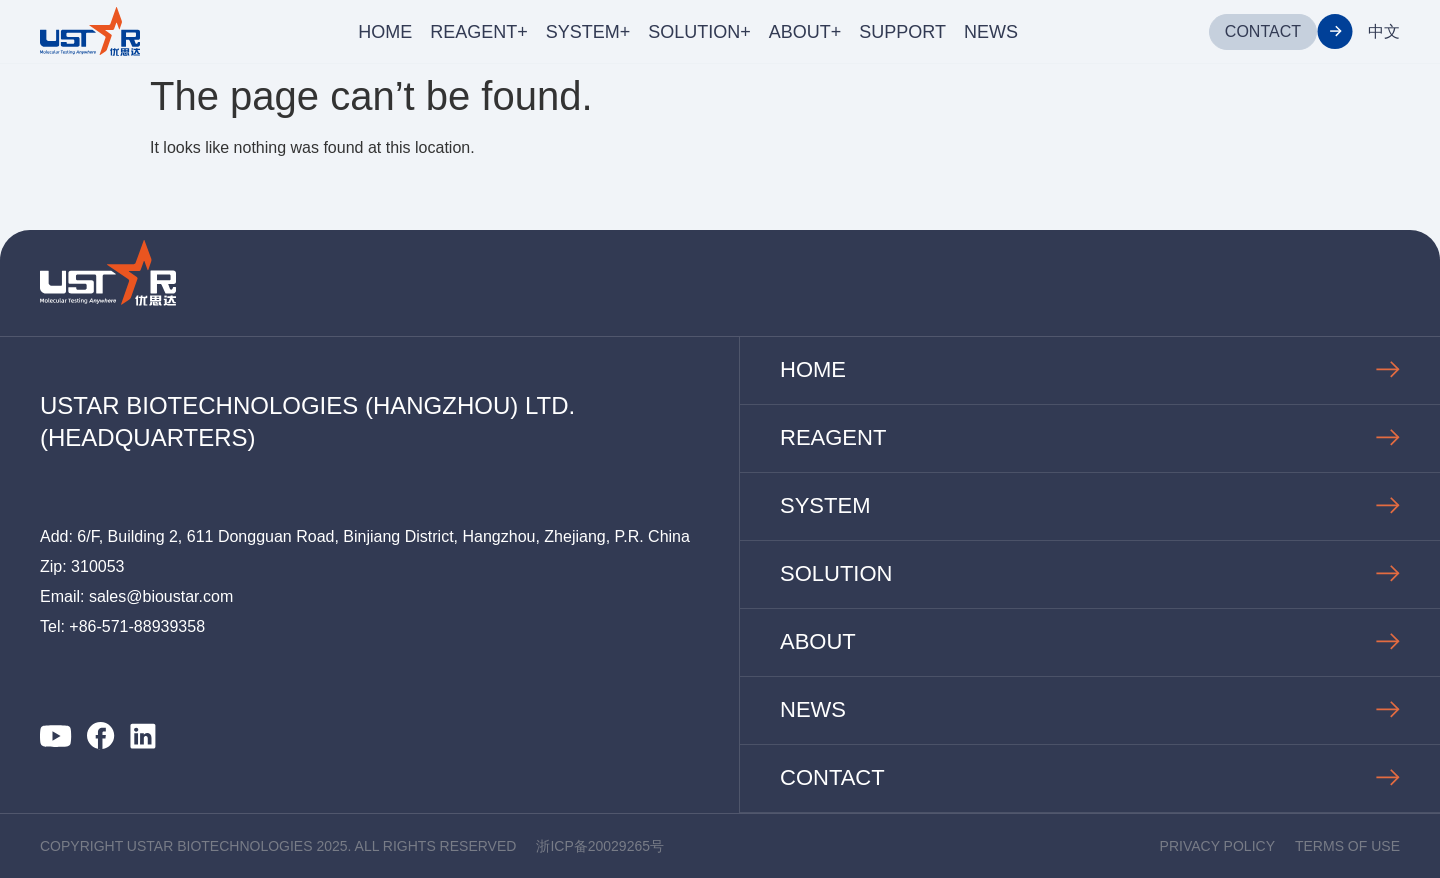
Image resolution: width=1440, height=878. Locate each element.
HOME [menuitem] (385, 32)
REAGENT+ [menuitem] (479, 32)
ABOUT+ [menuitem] (805, 32)
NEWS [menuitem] (991, 32)
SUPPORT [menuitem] (902, 32)
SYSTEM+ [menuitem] (588, 32)
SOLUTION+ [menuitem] (699, 32)
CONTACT (1263, 31)
